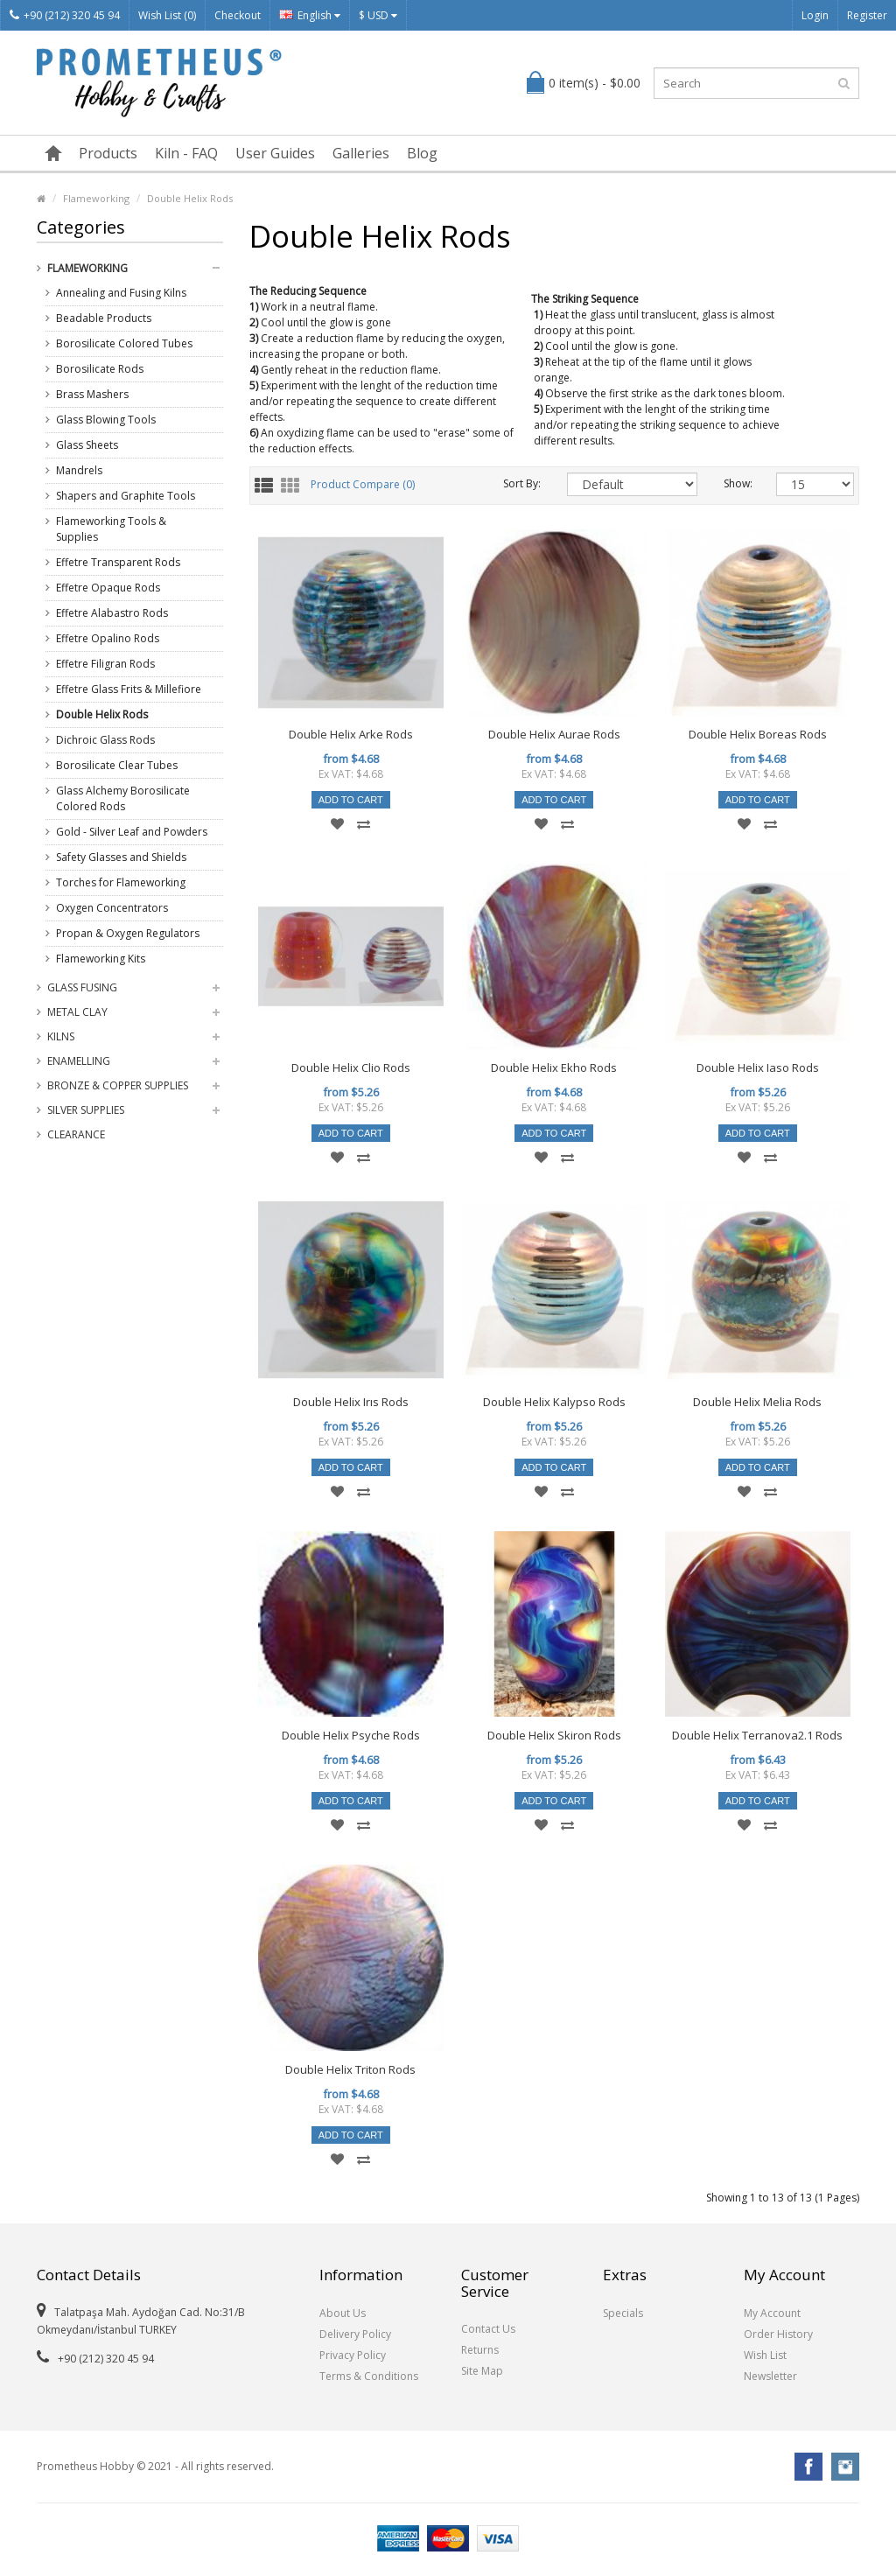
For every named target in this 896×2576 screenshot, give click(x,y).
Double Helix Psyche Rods (351, 1735)
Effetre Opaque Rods (108, 587)
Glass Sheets (87, 445)
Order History (778, 2334)
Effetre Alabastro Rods (112, 613)
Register (867, 15)
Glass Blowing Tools (106, 419)
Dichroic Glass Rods (105, 739)
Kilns (60, 1036)
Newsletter (770, 2376)
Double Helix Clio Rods (350, 1067)
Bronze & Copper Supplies (117, 1085)
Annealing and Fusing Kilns (121, 292)
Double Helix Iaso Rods (757, 1067)
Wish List (765, 2355)
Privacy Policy (352, 2355)
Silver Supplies (85, 1109)
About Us (342, 2313)
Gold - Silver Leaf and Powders (131, 831)
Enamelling (78, 1061)
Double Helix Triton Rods (350, 2069)
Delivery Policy (355, 2334)
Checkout (237, 15)
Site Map (482, 2370)
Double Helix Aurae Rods (554, 734)
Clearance (76, 1134)
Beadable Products (103, 318)
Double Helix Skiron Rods (554, 1735)
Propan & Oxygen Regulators (128, 933)
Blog (422, 153)
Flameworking (96, 198)
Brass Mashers (92, 394)
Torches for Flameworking (121, 882)
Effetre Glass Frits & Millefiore (128, 689)
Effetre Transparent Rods (118, 562)
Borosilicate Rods (100, 368)
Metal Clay (77, 1011)
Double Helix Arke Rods (351, 734)
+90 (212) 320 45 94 (65, 15)
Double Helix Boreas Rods (758, 734)
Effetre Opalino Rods (107, 638)
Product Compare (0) (363, 485)
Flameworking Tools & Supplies (111, 529)
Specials (623, 2313)
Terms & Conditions (368, 2376)
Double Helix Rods (190, 198)
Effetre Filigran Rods (105, 663)
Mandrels (79, 470)
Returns (480, 2349)
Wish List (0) (167, 15)
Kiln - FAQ (186, 153)
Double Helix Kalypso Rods (554, 1402)
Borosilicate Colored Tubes (124, 343)
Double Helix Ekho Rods (554, 1067)
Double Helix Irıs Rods (351, 1402)
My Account (772, 2313)
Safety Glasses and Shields (121, 857)
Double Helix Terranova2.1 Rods (757, 1735)
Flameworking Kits (100, 958)
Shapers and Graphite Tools (125, 495)
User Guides (275, 153)
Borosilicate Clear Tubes (117, 765)
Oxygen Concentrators (112, 907)
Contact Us (488, 2328)
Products (108, 153)
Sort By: (522, 483)
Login (815, 15)
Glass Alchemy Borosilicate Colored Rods (123, 798)
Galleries (360, 153)
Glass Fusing (82, 987)
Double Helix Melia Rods (757, 1402)
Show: (737, 483)
